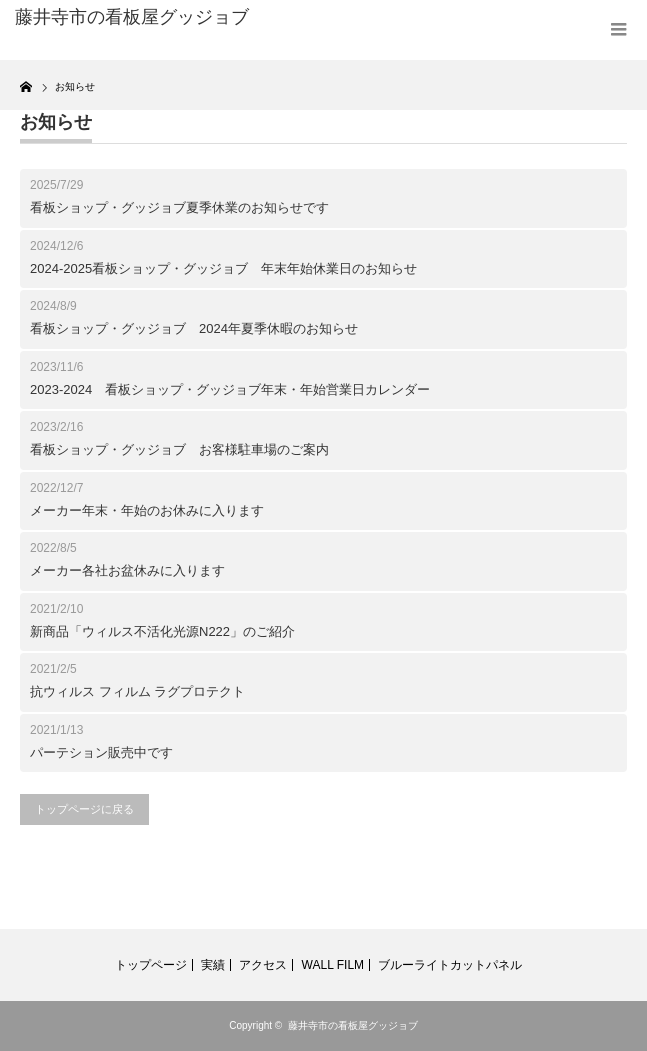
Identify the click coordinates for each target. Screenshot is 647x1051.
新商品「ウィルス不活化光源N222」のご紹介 (162, 631)
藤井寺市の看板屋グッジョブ (353, 1025)
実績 (213, 965)
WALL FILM (333, 965)
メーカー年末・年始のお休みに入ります (147, 510)
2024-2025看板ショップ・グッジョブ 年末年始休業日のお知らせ (223, 268)
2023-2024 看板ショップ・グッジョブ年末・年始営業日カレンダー (230, 389)
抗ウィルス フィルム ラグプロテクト (137, 691)
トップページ (151, 965)
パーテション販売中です (101, 752)
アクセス (263, 965)
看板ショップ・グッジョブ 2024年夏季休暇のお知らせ (194, 328)
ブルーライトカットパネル (450, 965)
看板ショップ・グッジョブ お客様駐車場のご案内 (179, 449)
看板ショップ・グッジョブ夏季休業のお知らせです (179, 207)
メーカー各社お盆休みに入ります (127, 570)
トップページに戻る (84, 809)
